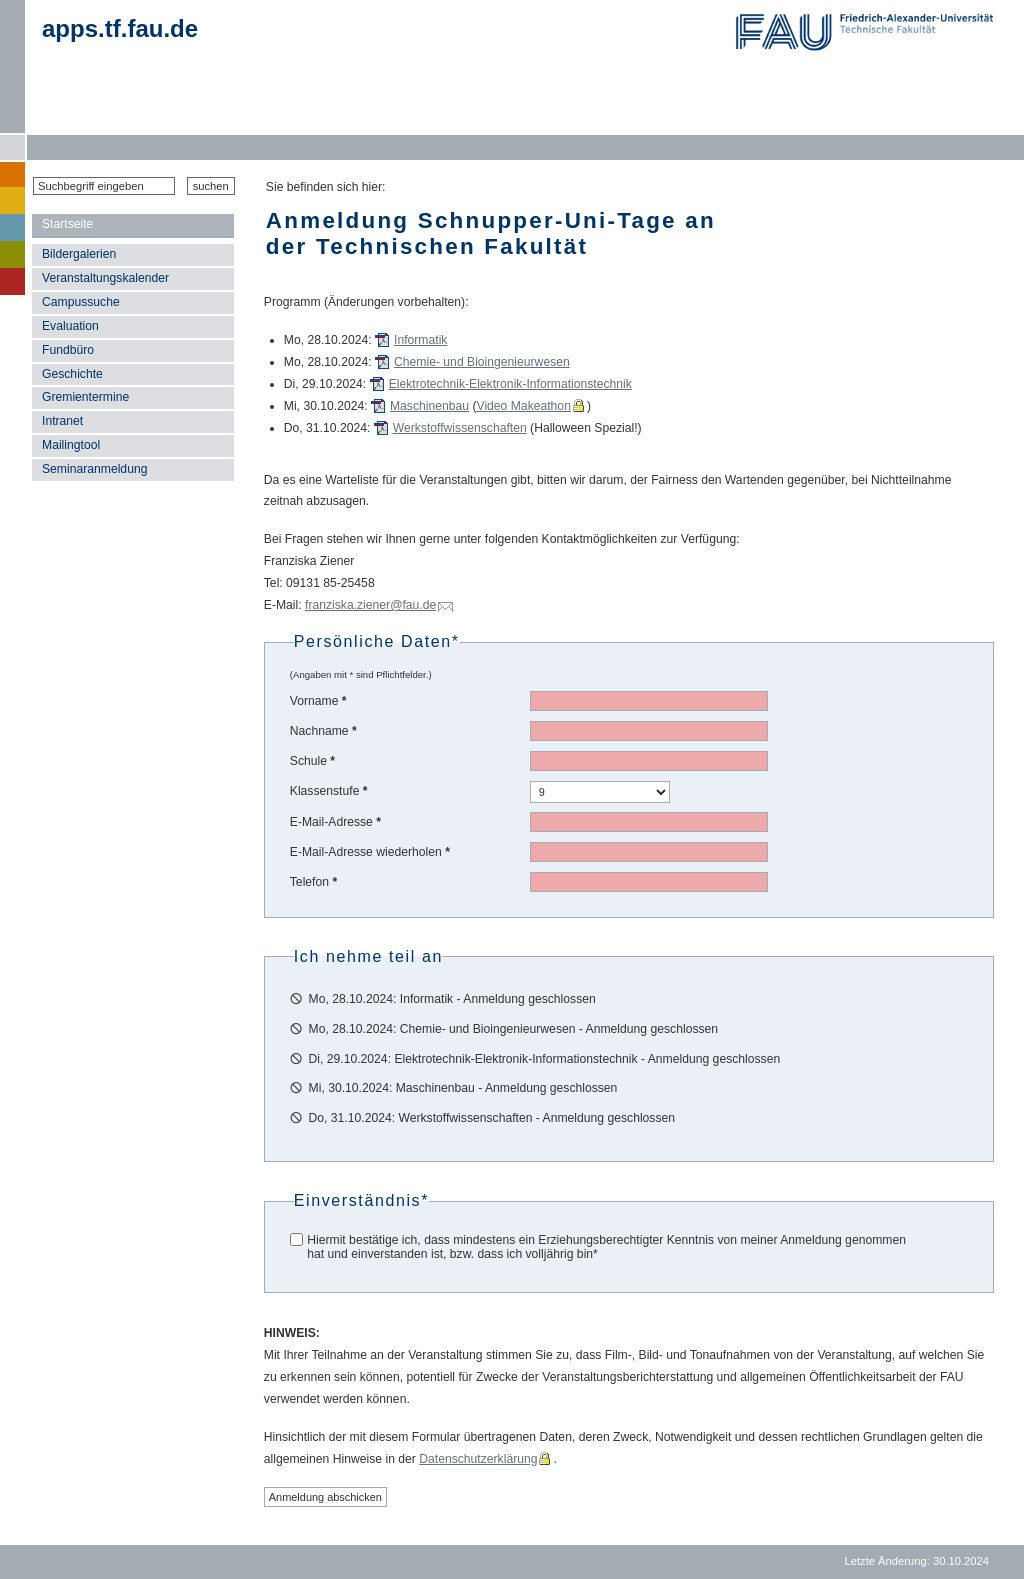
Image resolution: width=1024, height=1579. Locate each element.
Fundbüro (68, 350)
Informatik (420, 340)
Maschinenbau (429, 406)
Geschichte (72, 374)
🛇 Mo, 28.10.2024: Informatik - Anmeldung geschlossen (443, 999)
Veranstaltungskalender (105, 278)
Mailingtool (71, 445)
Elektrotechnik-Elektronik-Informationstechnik (510, 384)
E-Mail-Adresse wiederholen (370, 852)
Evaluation (70, 326)
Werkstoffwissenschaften (460, 428)
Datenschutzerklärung (478, 1459)
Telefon (313, 882)
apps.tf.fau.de (120, 28)
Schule (312, 761)
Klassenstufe (329, 791)
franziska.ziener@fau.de (370, 605)
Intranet (62, 421)
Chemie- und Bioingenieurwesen (482, 362)
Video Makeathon (524, 406)
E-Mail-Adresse (335, 822)
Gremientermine (85, 397)
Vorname (318, 701)
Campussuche (81, 302)
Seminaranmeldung (94, 469)
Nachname (323, 731)
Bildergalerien (79, 254)
